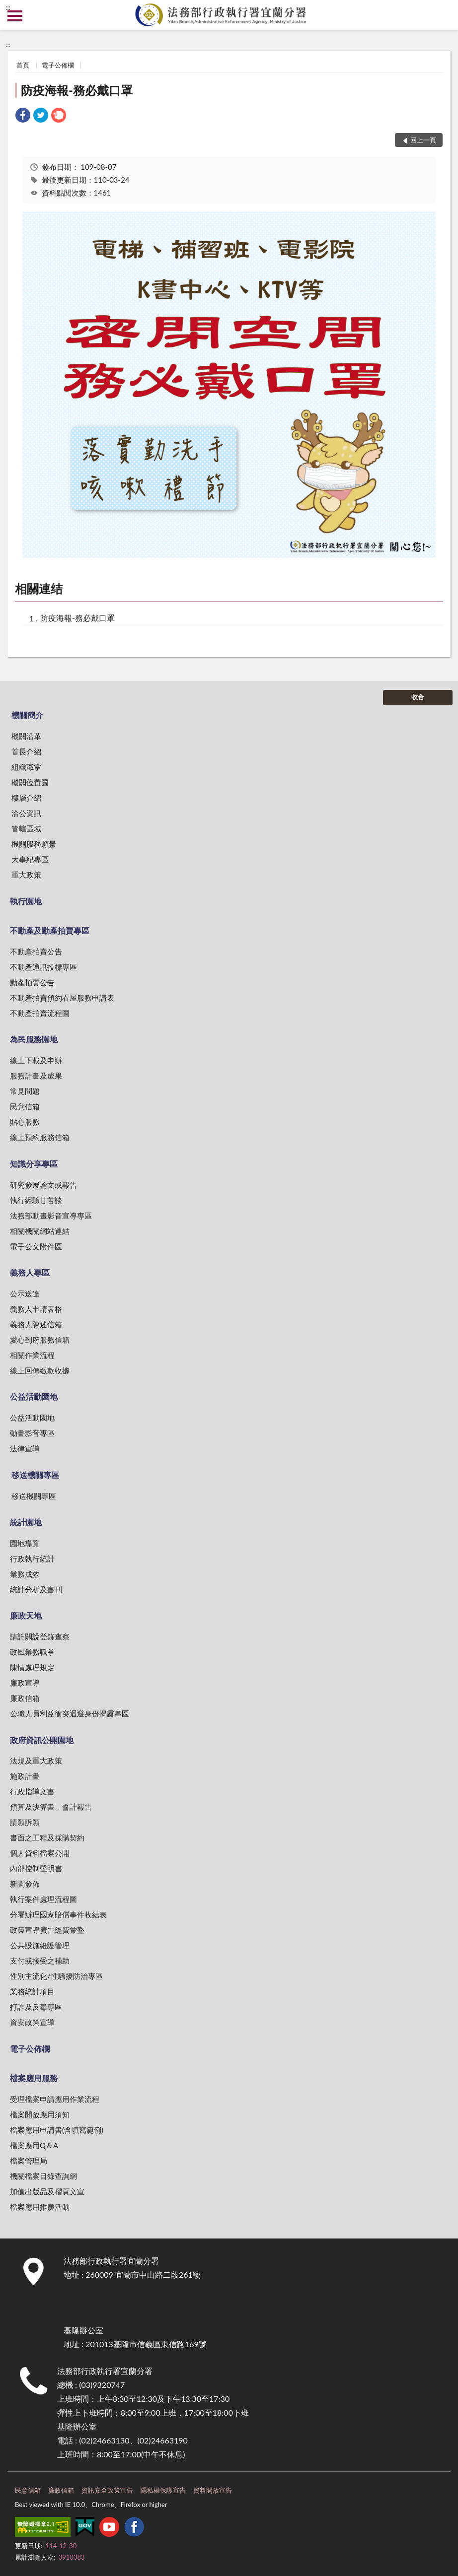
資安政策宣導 (32, 2022)
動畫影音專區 (32, 1432)
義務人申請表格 (36, 1308)
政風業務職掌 (32, 1651)
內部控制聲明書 (36, 1868)
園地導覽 (25, 1543)
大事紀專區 (30, 859)
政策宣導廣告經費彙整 (47, 1929)
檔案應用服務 (34, 2078)
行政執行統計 (32, 1558)
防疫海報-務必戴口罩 (77, 90)
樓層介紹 (26, 797)
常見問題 (25, 1090)
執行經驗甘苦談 (36, 1200)
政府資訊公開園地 (42, 1740)
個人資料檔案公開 (40, 1852)
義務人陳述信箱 (36, 1324)
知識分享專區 (34, 1163)
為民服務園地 (34, 1039)
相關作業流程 (32, 1355)
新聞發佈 (25, 1883)
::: (7, 7)
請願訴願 (25, 1822)
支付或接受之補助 (40, 1960)
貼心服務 (25, 1121)
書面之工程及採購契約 (47, 1837)
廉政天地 (26, 1615)
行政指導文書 (32, 1791)
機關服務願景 (33, 843)
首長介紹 (26, 751)
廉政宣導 (25, 1682)
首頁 (22, 65)
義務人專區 (30, 1272)
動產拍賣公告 (32, 982)
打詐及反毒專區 (36, 2006)
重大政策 (26, 874)
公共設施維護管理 (40, 1945)
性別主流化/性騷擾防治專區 (56, 1975)
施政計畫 (25, 1775)
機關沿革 (26, 736)
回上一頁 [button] (423, 140)
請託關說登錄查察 (40, 1636)
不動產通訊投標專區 (43, 966)
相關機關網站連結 (40, 1230)
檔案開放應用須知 (40, 2114)
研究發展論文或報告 (43, 1184)
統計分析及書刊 (36, 1589)
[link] (22, 116)
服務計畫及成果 (36, 1075)
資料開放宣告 (212, 2490)
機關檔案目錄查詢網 (43, 2175)
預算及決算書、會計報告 (51, 1806)
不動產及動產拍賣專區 (49, 930)
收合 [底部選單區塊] (417, 697)
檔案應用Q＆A (34, 2145)
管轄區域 (26, 828)
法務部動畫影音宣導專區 (51, 1215)
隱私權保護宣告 (163, 2490)
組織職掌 (26, 766)
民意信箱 (25, 1106)
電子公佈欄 (58, 65)
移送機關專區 (35, 1475)
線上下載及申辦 (36, 1060)
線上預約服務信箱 (40, 1137)
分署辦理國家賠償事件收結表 (58, 1914)
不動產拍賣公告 (36, 951)
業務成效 (25, 1573)
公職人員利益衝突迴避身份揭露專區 (69, 1713)
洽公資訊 (26, 813)
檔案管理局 (28, 2160)
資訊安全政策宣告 (107, 2490)
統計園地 (26, 1522)
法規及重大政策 (36, 1760)
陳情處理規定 (32, 1667)
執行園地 (26, 901)
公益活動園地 (34, 1396)
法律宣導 (25, 1448)
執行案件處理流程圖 (43, 1899)
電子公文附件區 (36, 1246)
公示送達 (25, 1293)
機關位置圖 (30, 782)
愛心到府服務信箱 (40, 1339)
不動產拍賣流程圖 (40, 1013)
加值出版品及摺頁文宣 (47, 2191)
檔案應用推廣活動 (40, 2206)
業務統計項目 (32, 1991)
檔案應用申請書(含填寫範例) (56, 2129)
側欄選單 (14, 15)
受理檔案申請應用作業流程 (54, 2099)
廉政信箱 (25, 1698)
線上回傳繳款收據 (40, 1370)
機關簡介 (27, 715)
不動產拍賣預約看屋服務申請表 (62, 997)
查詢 (443, 15)
